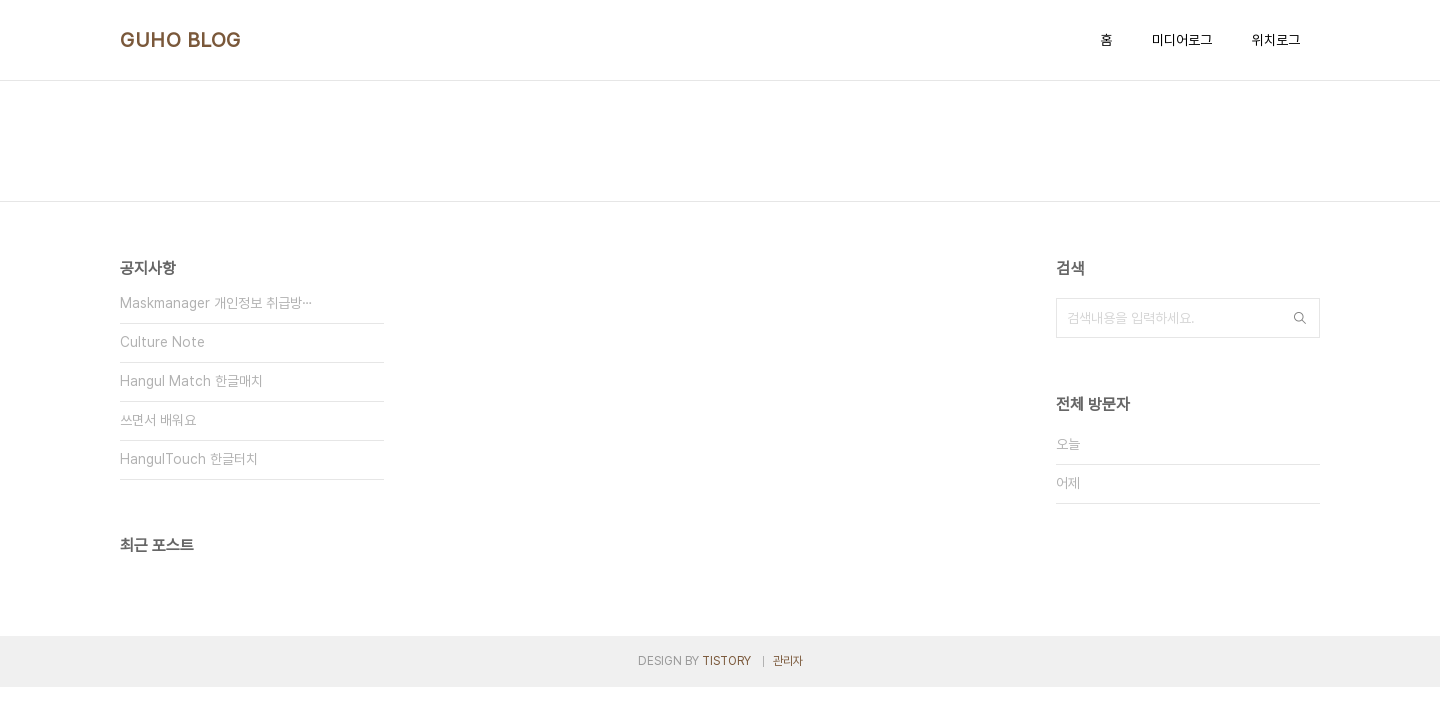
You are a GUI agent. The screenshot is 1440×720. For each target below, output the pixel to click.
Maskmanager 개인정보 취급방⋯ (216, 303)
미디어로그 (1182, 40)
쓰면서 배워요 (158, 420)
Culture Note (162, 342)
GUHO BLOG (180, 40)
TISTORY (726, 661)
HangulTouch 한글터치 (189, 459)
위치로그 (1276, 40)
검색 (1300, 318)
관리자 (788, 661)
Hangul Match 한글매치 (191, 381)
